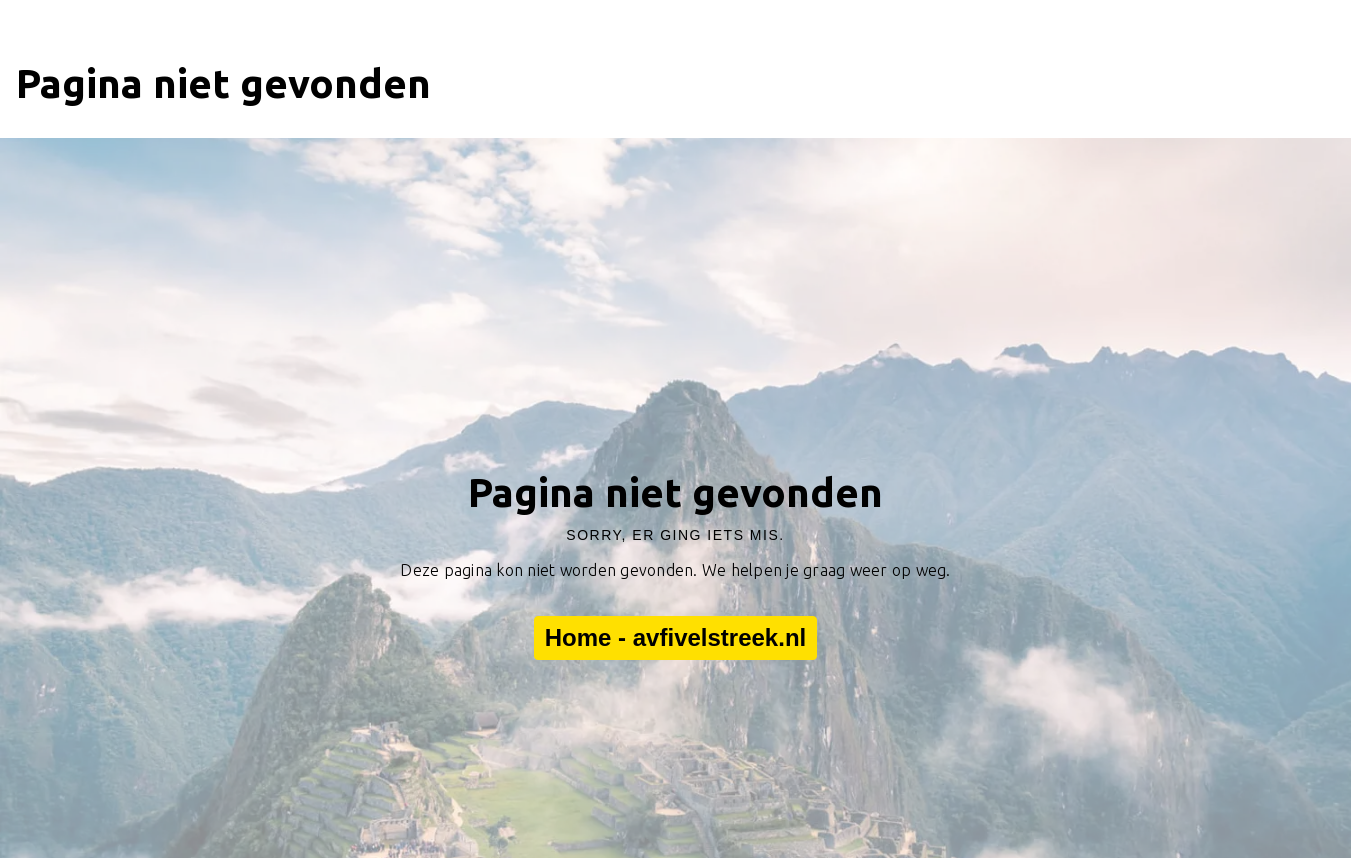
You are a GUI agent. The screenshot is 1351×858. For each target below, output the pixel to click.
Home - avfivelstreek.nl (675, 638)
